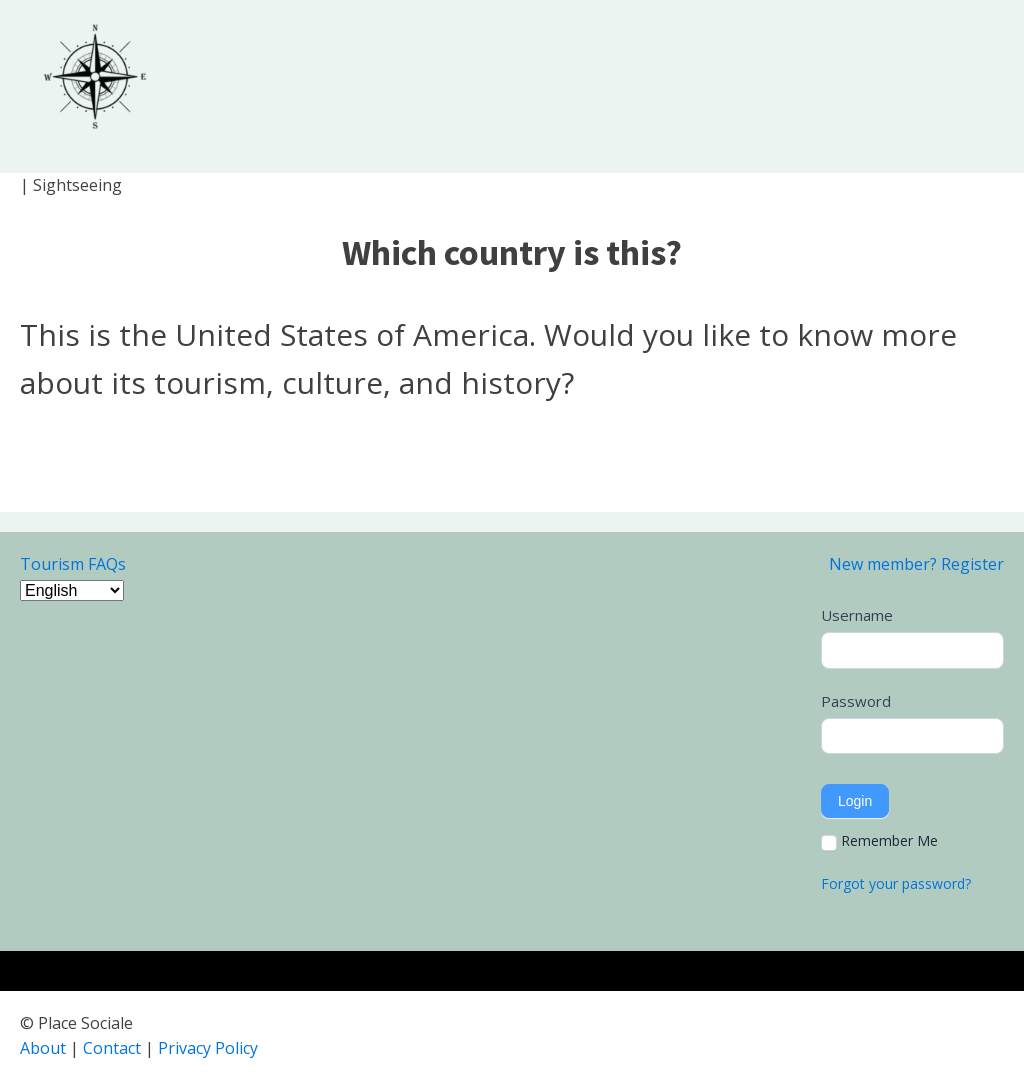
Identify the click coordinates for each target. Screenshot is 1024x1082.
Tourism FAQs (73, 564)
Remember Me (879, 841)
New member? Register (916, 564)
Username (857, 615)
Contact (112, 1048)
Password (856, 701)
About (43, 1048)
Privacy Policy (208, 1048)
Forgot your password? (896, 883)
